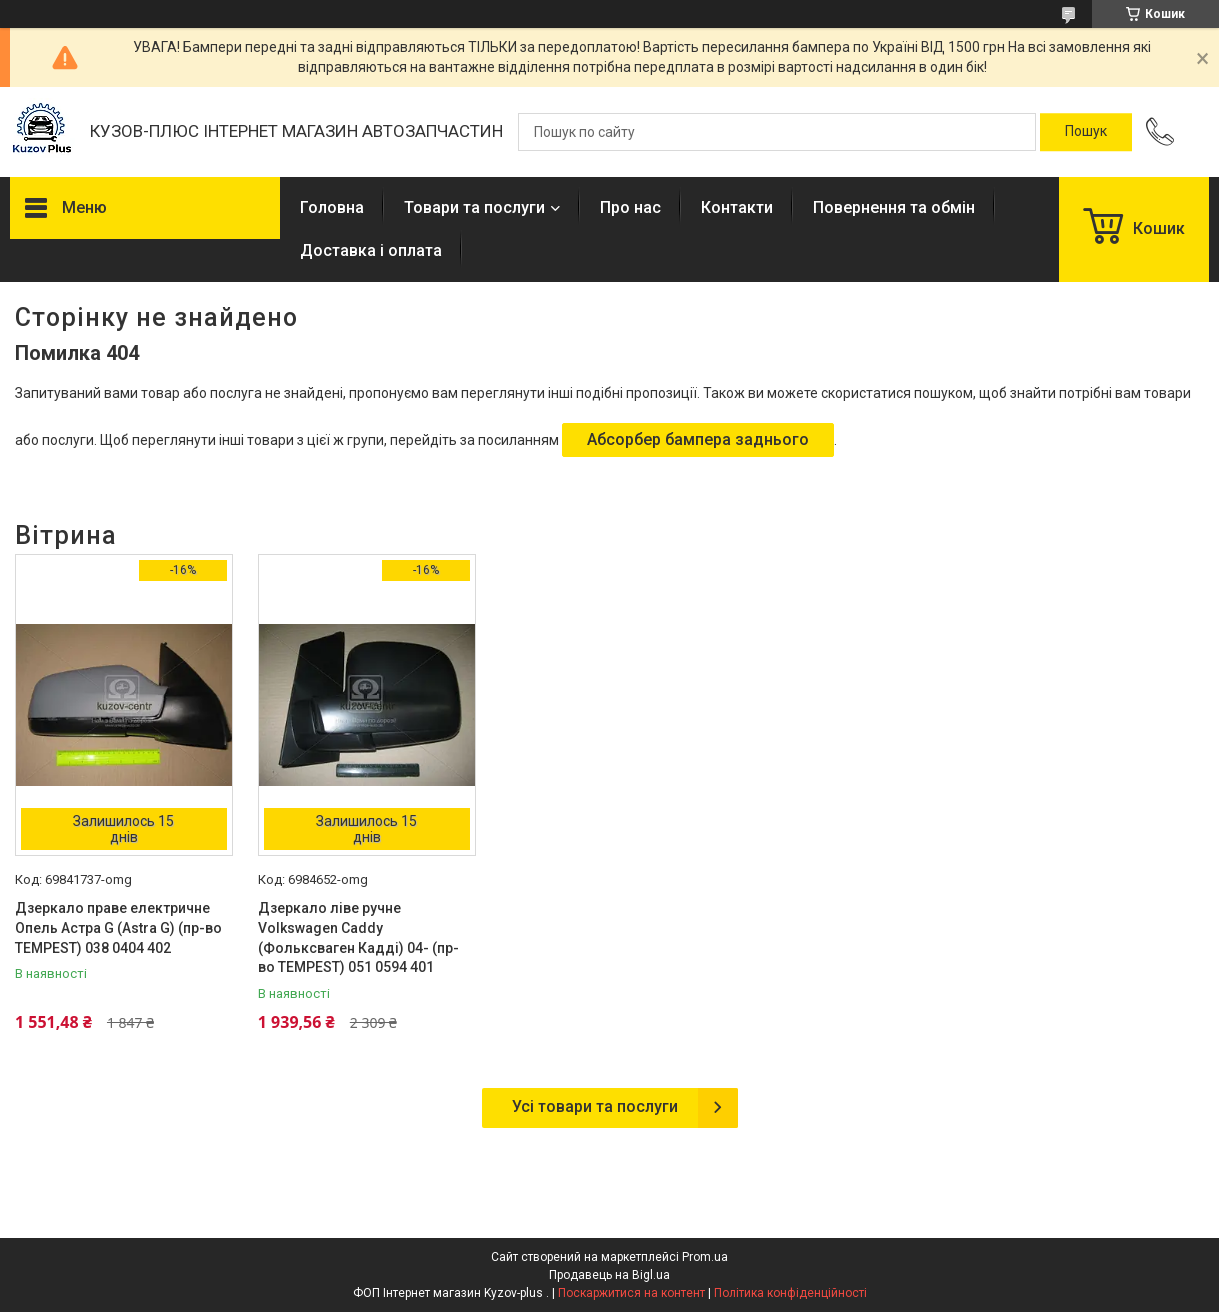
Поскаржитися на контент (631, 1293)
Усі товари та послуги (595, 1106)
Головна (332, 207)
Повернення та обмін (894, 207)
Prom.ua (705, 1257)
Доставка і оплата (371, 250)
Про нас (630, 207)
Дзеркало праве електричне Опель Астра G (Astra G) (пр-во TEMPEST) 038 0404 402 (118, 927)
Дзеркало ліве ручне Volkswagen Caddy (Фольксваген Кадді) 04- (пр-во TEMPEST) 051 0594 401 (358, 937)
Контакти (737, 207)
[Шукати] (1086, 132)
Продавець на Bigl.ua (609, 1275)
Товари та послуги (474, 207)
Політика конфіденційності (790, 1293)
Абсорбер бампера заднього (698, 439)
